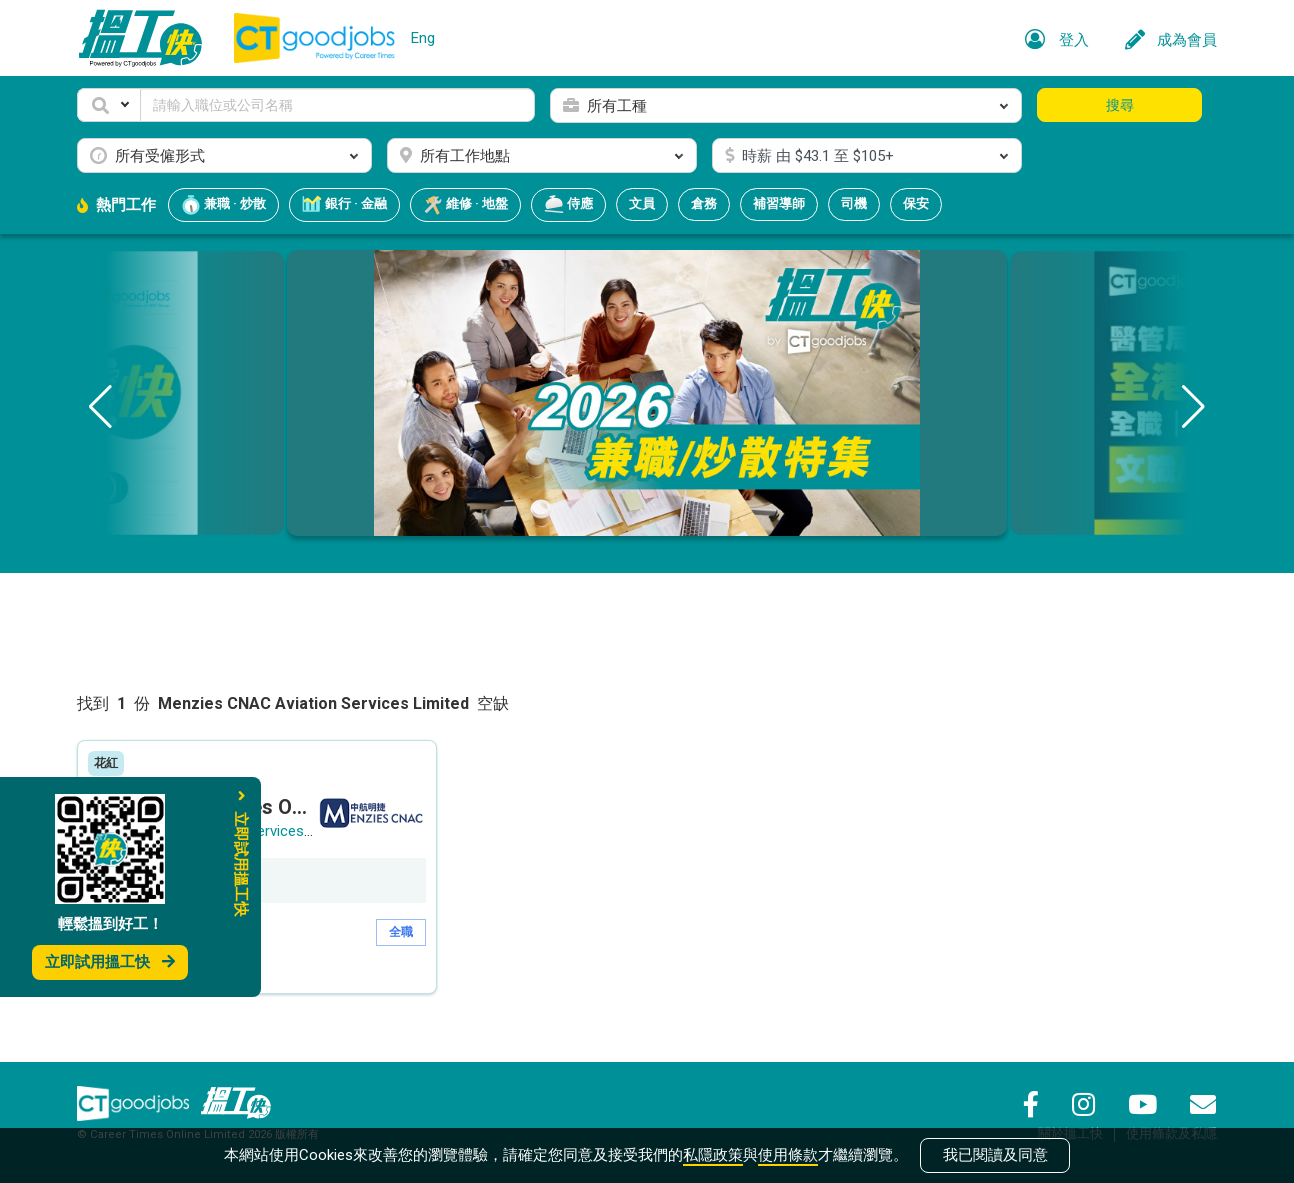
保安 (916, 203)
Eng (423, 38)
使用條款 (788, 1155)
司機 (854, 203)
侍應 (568, 205)
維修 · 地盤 (465, 205)
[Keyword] (337, 105)
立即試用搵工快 (110, 962)
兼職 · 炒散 (223, 205)
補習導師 (779, 203)
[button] (109, 105)
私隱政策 (713, 1155)
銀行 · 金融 (344, 205)
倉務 (704, 203)
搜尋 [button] (1120, 105)
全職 (401, 932)
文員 (642, 203)
